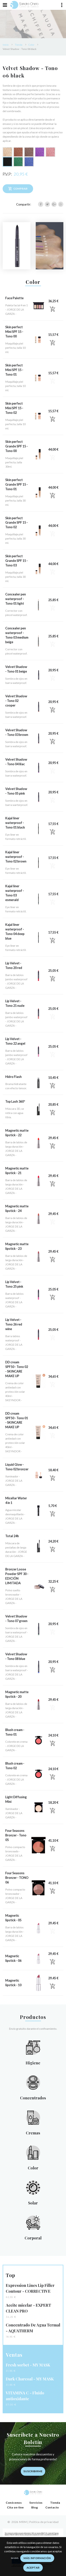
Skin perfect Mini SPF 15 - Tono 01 (14, 369)
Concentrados (33, 2097)
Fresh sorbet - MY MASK (28, 2364)
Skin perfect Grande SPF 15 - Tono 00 (16, 446)
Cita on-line (15, 2507)
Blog (34, 2507)
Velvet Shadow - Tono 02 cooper (16, 700)
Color (31, 44)
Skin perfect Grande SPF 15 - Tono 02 (16, 522)
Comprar (18, 189)
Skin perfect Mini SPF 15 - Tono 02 (14, 408)
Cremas (33, 2132)
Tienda (18, 44)
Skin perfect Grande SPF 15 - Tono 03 (16, 560)
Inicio (6, 44)
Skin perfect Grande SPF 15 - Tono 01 (16, 484)
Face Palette (14, 298)
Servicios (36, 2502)
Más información (37, 2558)
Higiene (33, 2062)
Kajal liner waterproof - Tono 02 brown (15, 856)
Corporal (33, 2238)
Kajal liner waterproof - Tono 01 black (15, 822)
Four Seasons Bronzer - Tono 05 (15, 1835)
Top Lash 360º (15, 1101)
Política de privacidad (44, 2521)
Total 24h (12, 1536)
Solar (33, 2202)
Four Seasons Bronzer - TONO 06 (17, 1877)
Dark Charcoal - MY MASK (30, 2378)
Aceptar (33, 2567)
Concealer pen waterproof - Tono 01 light (15, 598)
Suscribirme (32, 2471)
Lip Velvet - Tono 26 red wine (13, 1324)
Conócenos (14, 2502)
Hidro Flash (13, 1077)
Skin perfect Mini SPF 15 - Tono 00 (14, 331)
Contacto (52, 2507)
